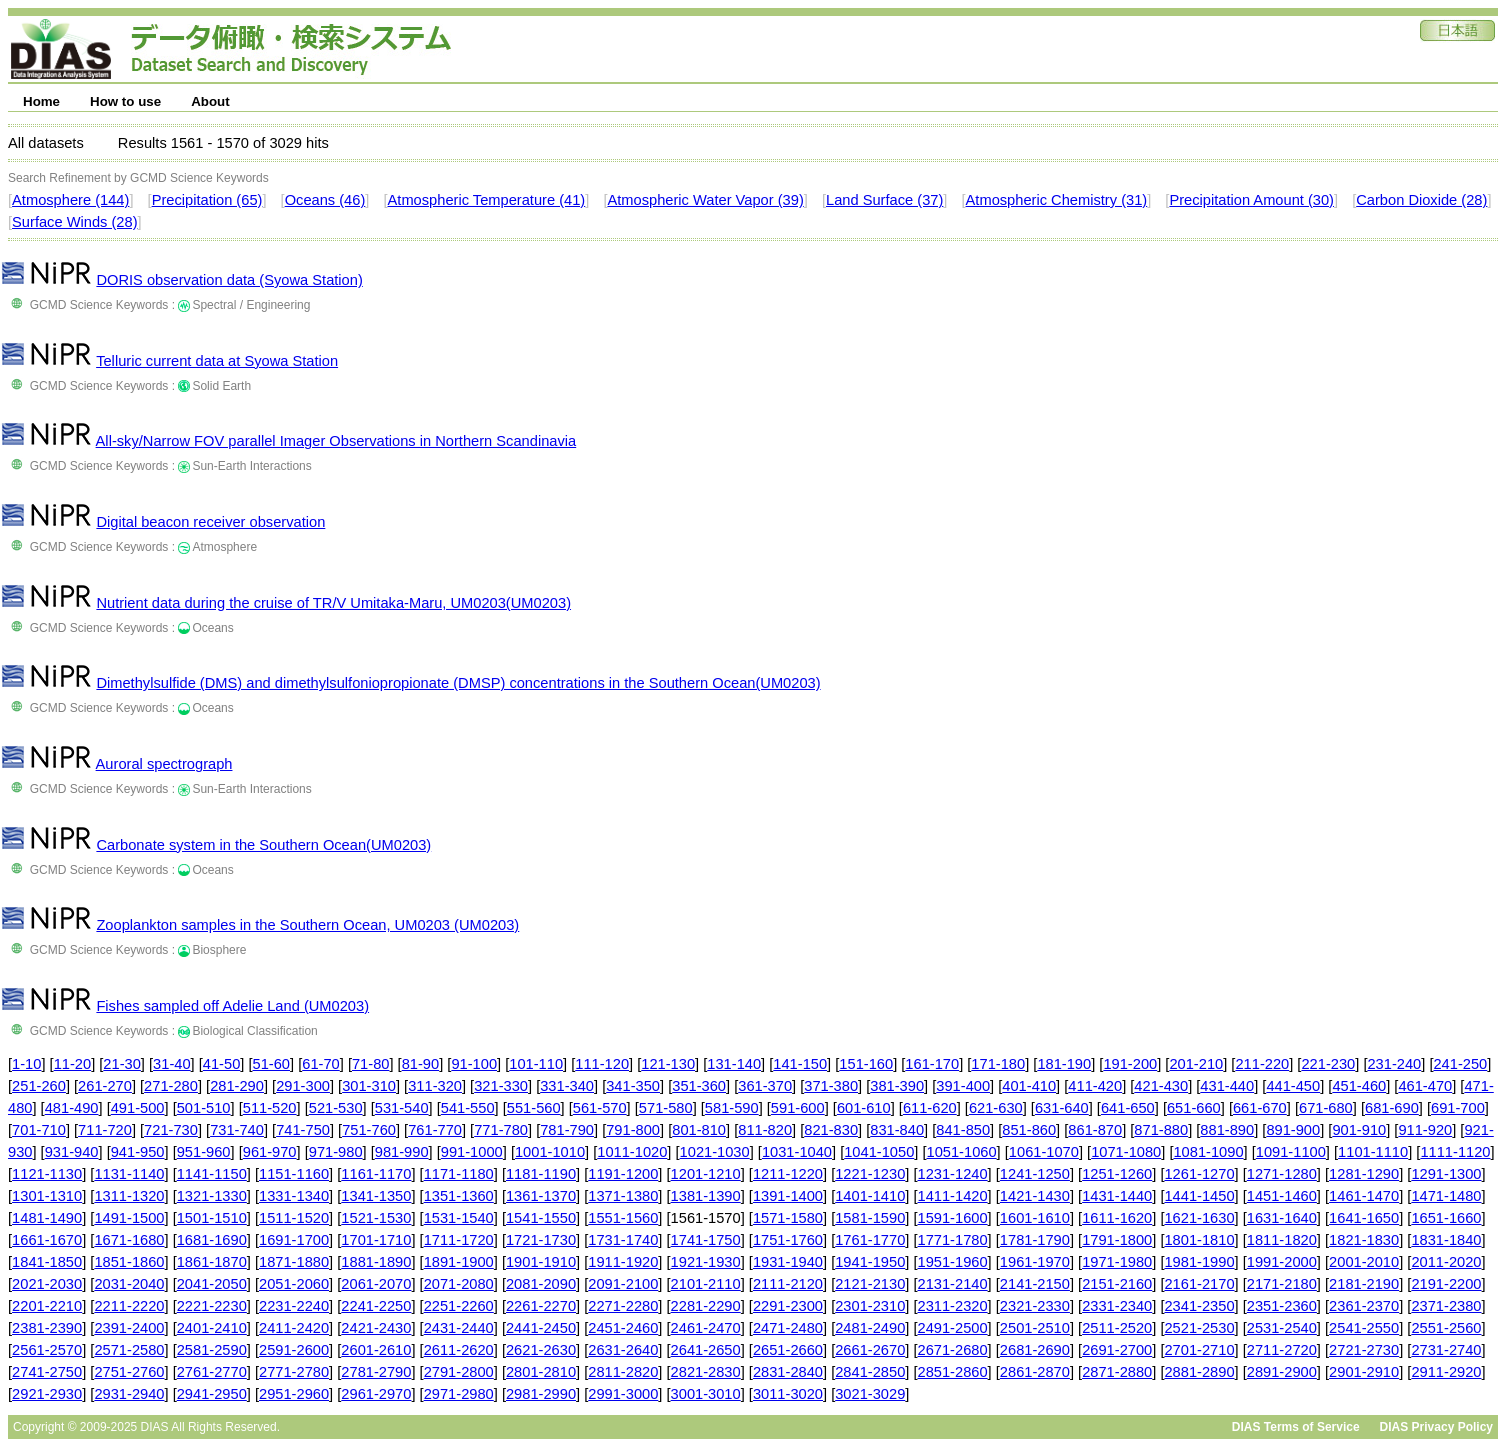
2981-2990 (541, 1394)
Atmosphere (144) (70, 200)
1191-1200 (623, 1174)
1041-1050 (879, 1152)
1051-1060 (962, 1152)
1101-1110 (1373, 1152)
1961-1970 (1035, 1262)
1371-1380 (623, 1196)
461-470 (1425, 1086)
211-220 (1262, 1064)
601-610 (864, 1108)
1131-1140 (129, 1174)
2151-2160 (1117, 1284)
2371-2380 (1446, 1306)
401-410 (1029, 1086)
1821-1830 (1364, 1240)
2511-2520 (1117, 1328)
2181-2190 (1364, 1284)
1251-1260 (1117, 1174)
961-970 (270, 1152)
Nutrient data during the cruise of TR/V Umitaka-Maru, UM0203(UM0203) (333, 603)
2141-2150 (1035, 1284)
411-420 (1095, 1086)
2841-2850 (870, 1372)
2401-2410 (212, 1328)
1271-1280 (1282, 1174)
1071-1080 (1126, 1152)
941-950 (138, 1152)
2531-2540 (1282, 1328)
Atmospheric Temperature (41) (487, 200)
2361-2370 (1364, 1306)
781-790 (567, 1130)
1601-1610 (1035, 1218)
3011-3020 (788, 1394)
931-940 (72, 1152)
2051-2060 (294, 1284)
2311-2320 (953, 1306)
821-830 (831, 1130)
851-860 (1029, 1130)
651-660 (1194, 1108)
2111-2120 (788, 1284)
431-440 (1227, 1086)
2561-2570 (47, 1350)
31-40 (172, 1064)
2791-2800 (459, 1372)
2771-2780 (294, 1372)
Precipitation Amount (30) (1251, 200)
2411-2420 (294, 1328)
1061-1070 (1044, 1152)
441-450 (1293, 1086)
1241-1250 (1035, 1174)
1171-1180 (459, 1174)
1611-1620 (1117, 1218)
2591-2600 (294, 1350)
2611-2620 (459, 1350)
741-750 (303, 1130)
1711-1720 (459, 1240)
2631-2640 (623, 1350)
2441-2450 (541, 1328)
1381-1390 (706, 1196)
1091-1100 (1291, 1152)
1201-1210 (706, 1174)
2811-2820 (623, 1372)
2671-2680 (953, 1350)
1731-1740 (623, 1240)
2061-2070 (376, 1284)
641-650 (1128, 1108)
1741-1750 (706, 1240)
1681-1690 (212, 1240)
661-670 (1260, 1108)
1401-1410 (870, 1196)
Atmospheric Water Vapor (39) (705, 200)
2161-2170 (1199, 1284)
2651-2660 (788, 1350)
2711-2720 (1282, 1350)
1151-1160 (294, 1174)
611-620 (930, 1108)
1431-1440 (1117, 1196)
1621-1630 (1199, 1218)
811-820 (765, 1130)
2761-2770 (212, 1372)
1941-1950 (870, 1262)
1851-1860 (129, 1262)
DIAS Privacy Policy (1436, 1427)
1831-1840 (1446, 1240)
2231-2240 (294, 1306)
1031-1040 (797, 1152)
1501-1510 (212, 1218)
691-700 (1458, 1108)
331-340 (567, 1086)
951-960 (204, 1152)
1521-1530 (376, 1218)
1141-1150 (212, 1174)
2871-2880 (1117, 1372)
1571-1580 (788, 1218)
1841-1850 (47, 1262)
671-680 (1326, 1108)
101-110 (536, 1064)
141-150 (800, 1064)
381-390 (897, 1086)
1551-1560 (623, 1218)
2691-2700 (1117, 1350)
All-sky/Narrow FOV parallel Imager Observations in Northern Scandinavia (336, 441)
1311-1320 (129, 1196)
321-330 (501, 1086)
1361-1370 (541, 1196)
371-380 (831, 1086)
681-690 (1392, 1108)
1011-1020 (632, 1152)
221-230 (1328, 1064)
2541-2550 (1364, 1328)
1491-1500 (129, 1218)
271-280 (171, 1086)
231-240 (1394, 1064)
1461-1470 (1364, 1196)
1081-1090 (1208, 1152)
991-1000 (472, 1152)
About (210, 101)
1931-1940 (788, 1262)
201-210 (1196, 1064)
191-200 (1130, 1064)
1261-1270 (1199, 1174)
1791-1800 (1117, 1240)
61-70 (321, 1064)
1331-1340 (294, 1196)
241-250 (1460, 1064)
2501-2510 (1035, 1328)
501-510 (204, 1108)
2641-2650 (706, 1350)
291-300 (303, 1086)
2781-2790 (376, 1372)
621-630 (996, 1108)
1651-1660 (1446, 1218)
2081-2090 (541, 1284)
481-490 (72, 1108)
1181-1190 (541, 1174)
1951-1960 (953, 1262)
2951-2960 (294, 1394)
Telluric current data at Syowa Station (217, 361)
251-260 (39, 1086)
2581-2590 (212, 1350)
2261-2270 (541, 1306)
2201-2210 (47, 1306)
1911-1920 (623, 1262)
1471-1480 (1446, 1196)
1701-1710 (376, 1240)
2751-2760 (129, 1372)
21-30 (122, 1064)
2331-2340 (1117, 1306)
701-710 (39, 1130)
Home (41, 101)
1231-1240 (953, 1174)
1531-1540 (459, 1218)
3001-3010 (706, 1394)
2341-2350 (1199, 1306)
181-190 (1064, 1064)
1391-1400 (788, 1196)
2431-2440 (459, 1328)
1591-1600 (953, 1218)
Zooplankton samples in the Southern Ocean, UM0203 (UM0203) (307, 925)
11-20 (73, 1064)
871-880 (1161, 1130)
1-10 (26, 1064)
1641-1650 (1364, 1218)
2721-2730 (1364, 1350)
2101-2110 (706, 1284)
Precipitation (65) (207, 200)
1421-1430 (1035, 1196)
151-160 (866, 1064)
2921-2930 (47, 1394)
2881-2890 (1199, 1372)
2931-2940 (129, 1394)
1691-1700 (294, 1240)
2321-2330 (1035, 1306)
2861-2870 (1035, 1372)
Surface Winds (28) (74, 222)
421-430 (1161, 1086)
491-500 (138, 1108)
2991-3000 (623, 1394)
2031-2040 (129, 1284)
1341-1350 (376, 1196)
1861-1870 (212, 1262)
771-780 (501, 1130)
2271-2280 (623, 1306)
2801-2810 (541, 1372)
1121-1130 (47, 1174)
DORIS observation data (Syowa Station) (229, 280)
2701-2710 (1199, 1350)
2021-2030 (47, 1284)
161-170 (932, 1064)
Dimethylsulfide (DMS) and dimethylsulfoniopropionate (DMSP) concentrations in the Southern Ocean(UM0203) (458, 683)
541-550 (468, 1108)
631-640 (1062, 1108)
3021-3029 (870, 1394)
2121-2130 (870, 1284)
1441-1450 (1199, 1196)
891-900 (1293, 1130)
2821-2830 (706, 1372)
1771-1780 (953, 1240)
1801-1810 (1199, 1240)
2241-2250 (376, 1306)
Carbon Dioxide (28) (1421, 200)
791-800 (633, 1130)
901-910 (1359, 1130)
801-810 (699, 1130)
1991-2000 (1282, 1262)
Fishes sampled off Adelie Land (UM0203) (232, 1006)
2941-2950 (212, 1394)
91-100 (474, 1064)
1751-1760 (788, 1240)
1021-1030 (715, 1152)
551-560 (534, 1108)
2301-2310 (870, 1306)
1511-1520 (294, 1218)
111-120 (602, 1064)
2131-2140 (953, 1284)
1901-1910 (541, 1262)
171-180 (998, 1064)
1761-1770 (870, 1240)
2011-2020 (1446, 1262)
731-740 (237, 1130)
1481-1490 (47, 1218)
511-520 (270, 1108)
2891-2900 (1282, 1372)
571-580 (666, 1108)
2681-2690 (1035, 1350)
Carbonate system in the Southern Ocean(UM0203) (263, 845)
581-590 (732, 1108)
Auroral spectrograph (164, 764)
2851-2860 (953, 1372)
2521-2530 (1199, 1328)
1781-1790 (1035, 1240)
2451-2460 (623, 1328)
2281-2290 (706, 1306)
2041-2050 (212, 1284)
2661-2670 (870, 1350)
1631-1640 (1282, 1218)
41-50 (222, 1064)
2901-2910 (1364, 1372)
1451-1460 (1282, 1196)
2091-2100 (623, 1284)
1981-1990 (1199, 1262)
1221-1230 (870, 1174)
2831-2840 (788, 1372)
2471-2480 (788, 1328)
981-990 (402, 1152)
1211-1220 (788, 1174)
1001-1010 (550, 1152)
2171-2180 (1282, 1284)
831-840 (897, 1130)
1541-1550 (541, 1218)
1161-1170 (376, 1174)
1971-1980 (1117, 1262)
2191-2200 (1446, 1284)
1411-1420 (953, 1196)
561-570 (600, 1108)
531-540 (402, 1108)
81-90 (421, 1064)
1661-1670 (47, 1240)
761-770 (435, 1130)
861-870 (1095, 1130)
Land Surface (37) (884, 200)
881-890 (1227, 1130)
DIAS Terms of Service (1296, 1427)
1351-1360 (459, 1196)
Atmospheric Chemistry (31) (1057, 200)
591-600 (798, 1108)
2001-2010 (1364, 1262)
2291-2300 (788, 1306)
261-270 (105, 1086)
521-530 (336, 1108)
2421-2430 (376, 1328)
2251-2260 (459, 1306)
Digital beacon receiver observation (210, 522)
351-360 (699, 1086)
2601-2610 (376, 1350)
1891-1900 (459, 1262)
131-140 (734, 1064)
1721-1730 (541, 1240)
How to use (125, 101)
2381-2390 (47, 1328)
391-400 (963, 1086)
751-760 (369, 1130)
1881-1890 (376, 1262)
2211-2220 (129, 1306)
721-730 (171, 1130)
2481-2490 (870, 1328)
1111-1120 (1455, 1152)
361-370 (765, 1086)
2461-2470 (706, 1328)
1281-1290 (1364, 1174)
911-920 (1425, 1130)
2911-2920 (1446, 1372)
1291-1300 (1446, 1174)
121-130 (668, 1064)
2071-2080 (459, 1284)
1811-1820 (1282, 1240)
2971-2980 (459, 1394)
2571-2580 (129, 1350)
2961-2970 (376, 1394)
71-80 (371, 1064)
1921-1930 (706, 1262)
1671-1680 (129, 1240)
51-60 (272, 1064)
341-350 (633, 1086)
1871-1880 (294, 1262)
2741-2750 (47, 1372)
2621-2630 (541, 1350)
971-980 (336, 1152)
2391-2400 (129, 1328)
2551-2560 (1446, 1328)
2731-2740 (1446, 1350)
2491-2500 (953, 1328)
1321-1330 (212, 1196)
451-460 (1359, 1086)
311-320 (435, 1086)
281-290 (237, 1086)
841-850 (963, 1130)
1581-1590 (870, 1218)
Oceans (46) (325, 200)
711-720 (105, 1130)
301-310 (369, 1086)
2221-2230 (212, 1306)
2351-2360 (1282, 1306)
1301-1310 (47, 1196)
